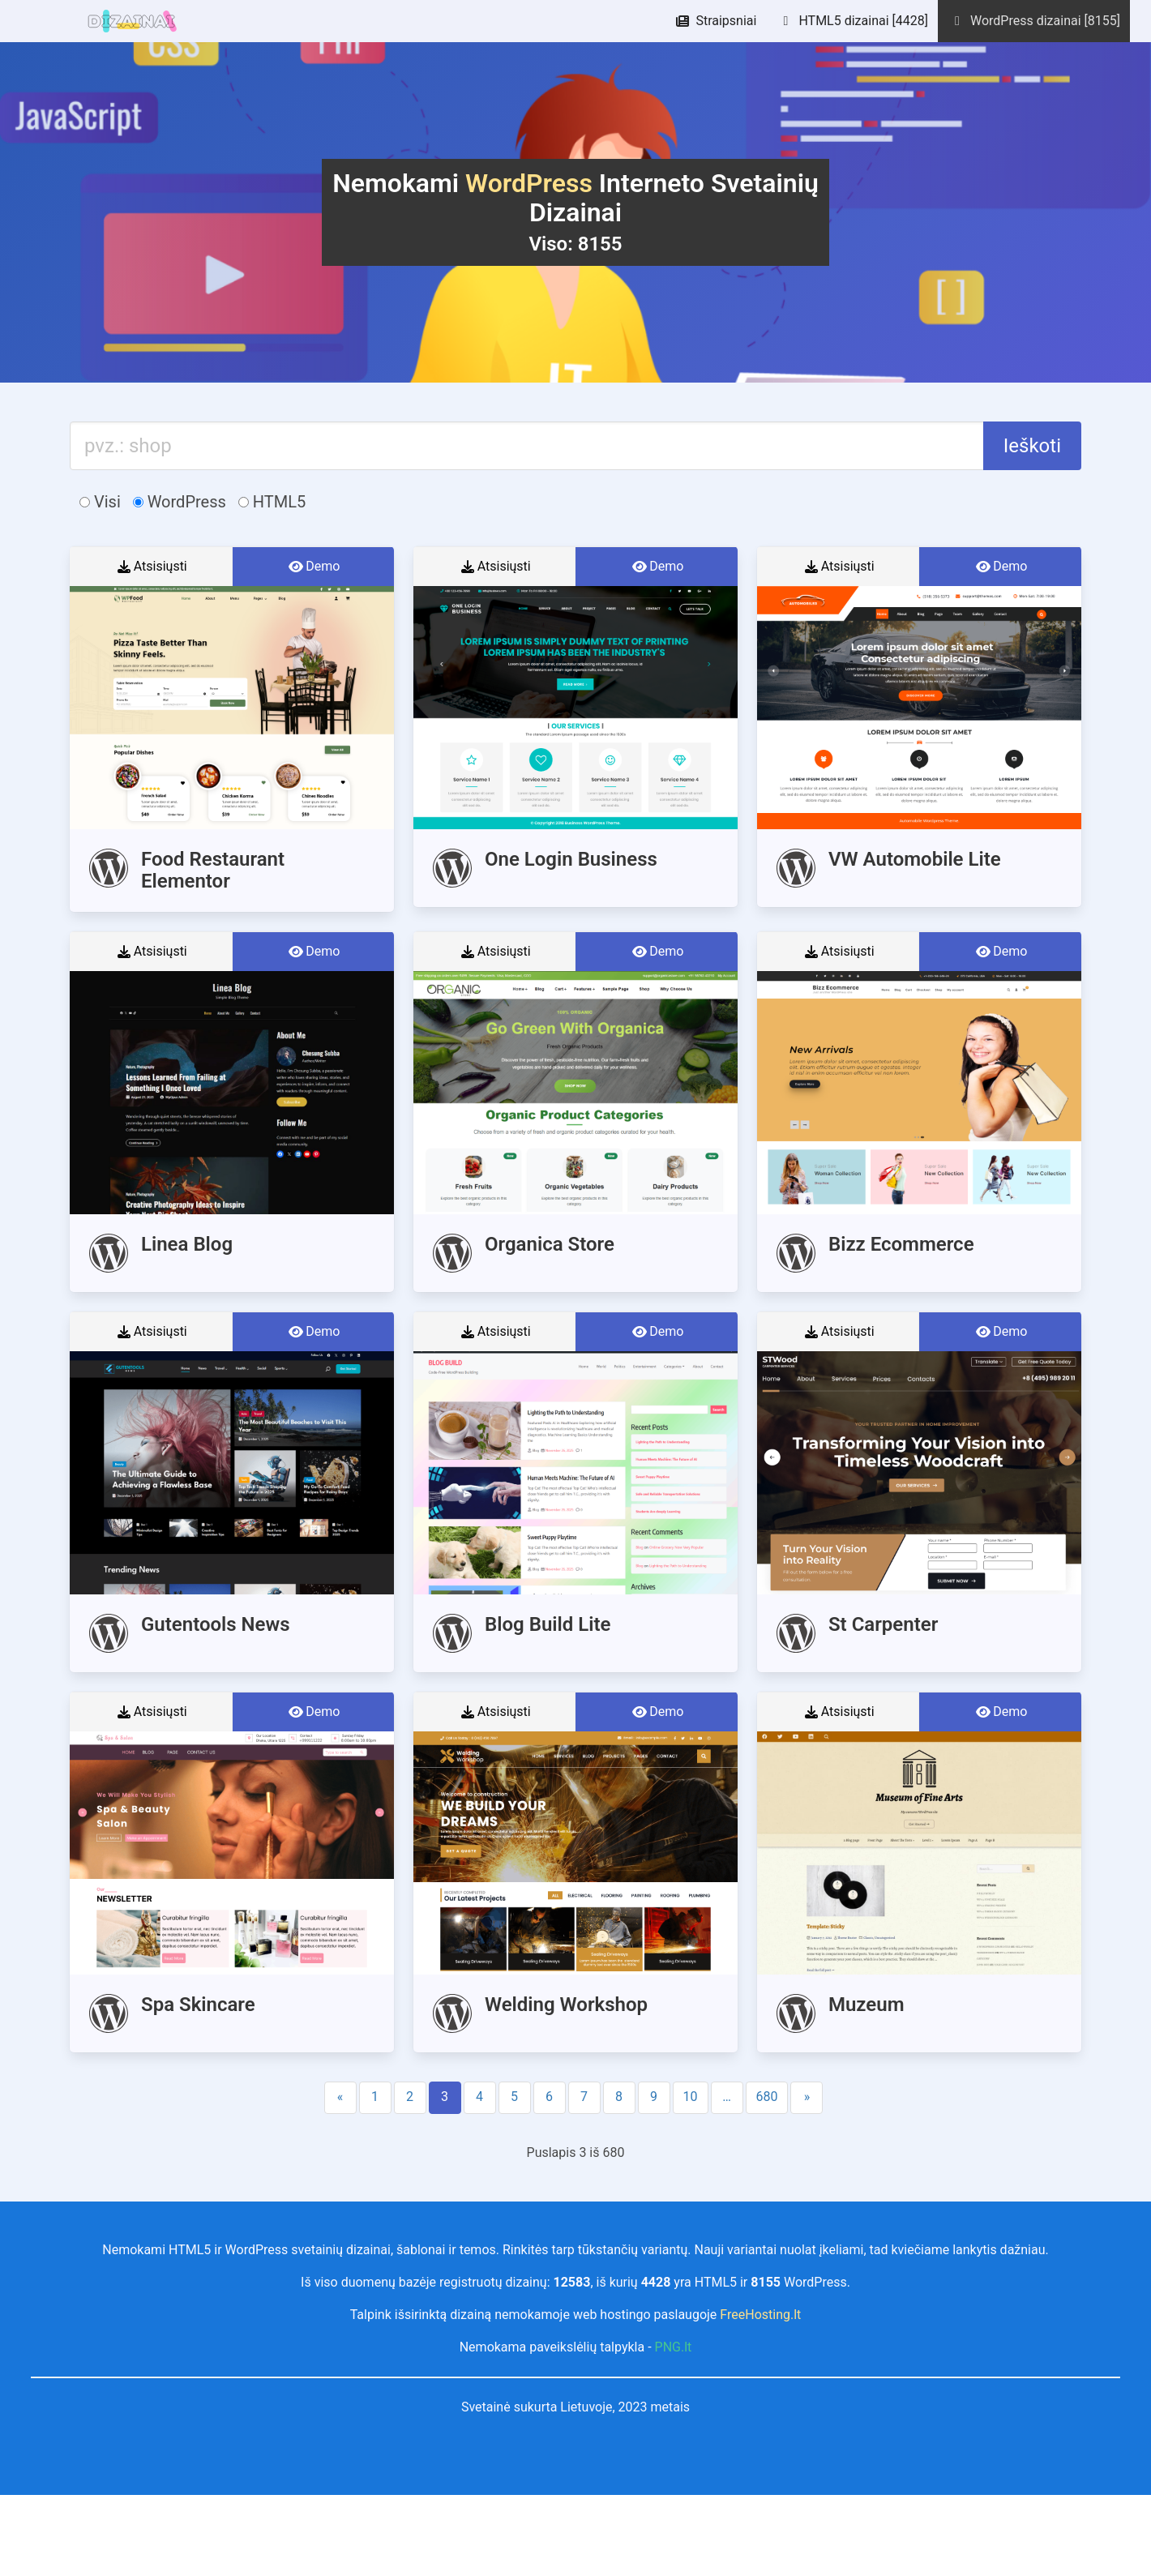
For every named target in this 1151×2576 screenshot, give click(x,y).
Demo (313, 566)
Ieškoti (1032, 445)
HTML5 (272, 501)
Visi (100, 501)
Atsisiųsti (150, 566)
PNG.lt (673, 2347)
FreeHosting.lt (760, 2314)
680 (767, 2096)
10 (690, 2096)
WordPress (179, 501)
